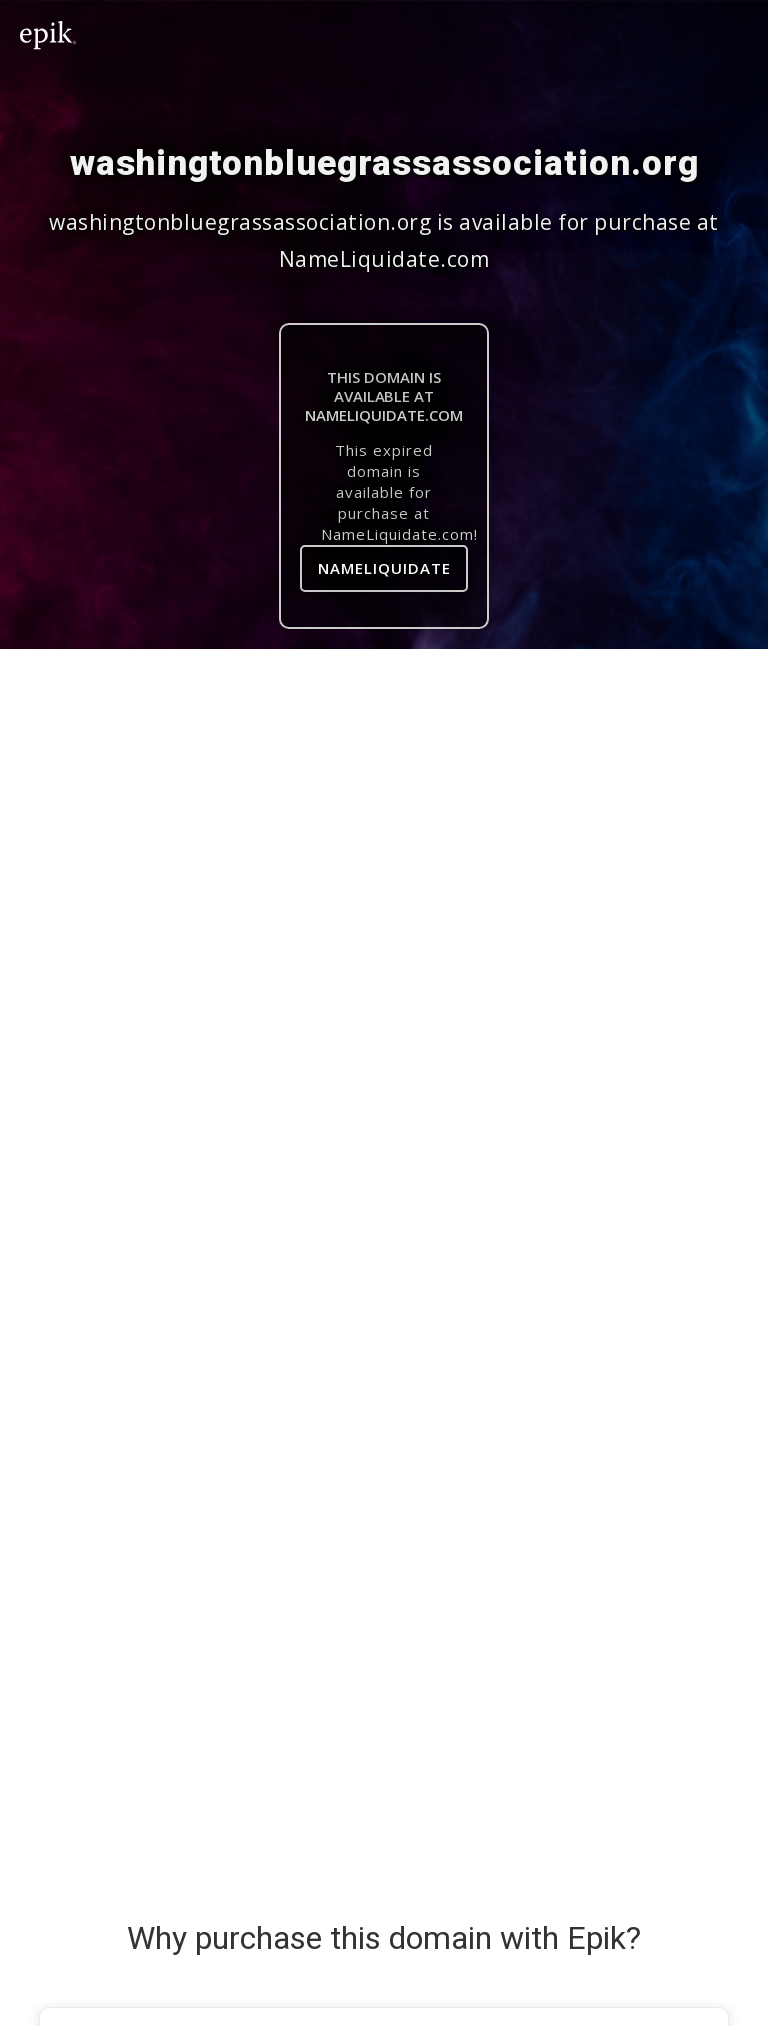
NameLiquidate (384, 568)
